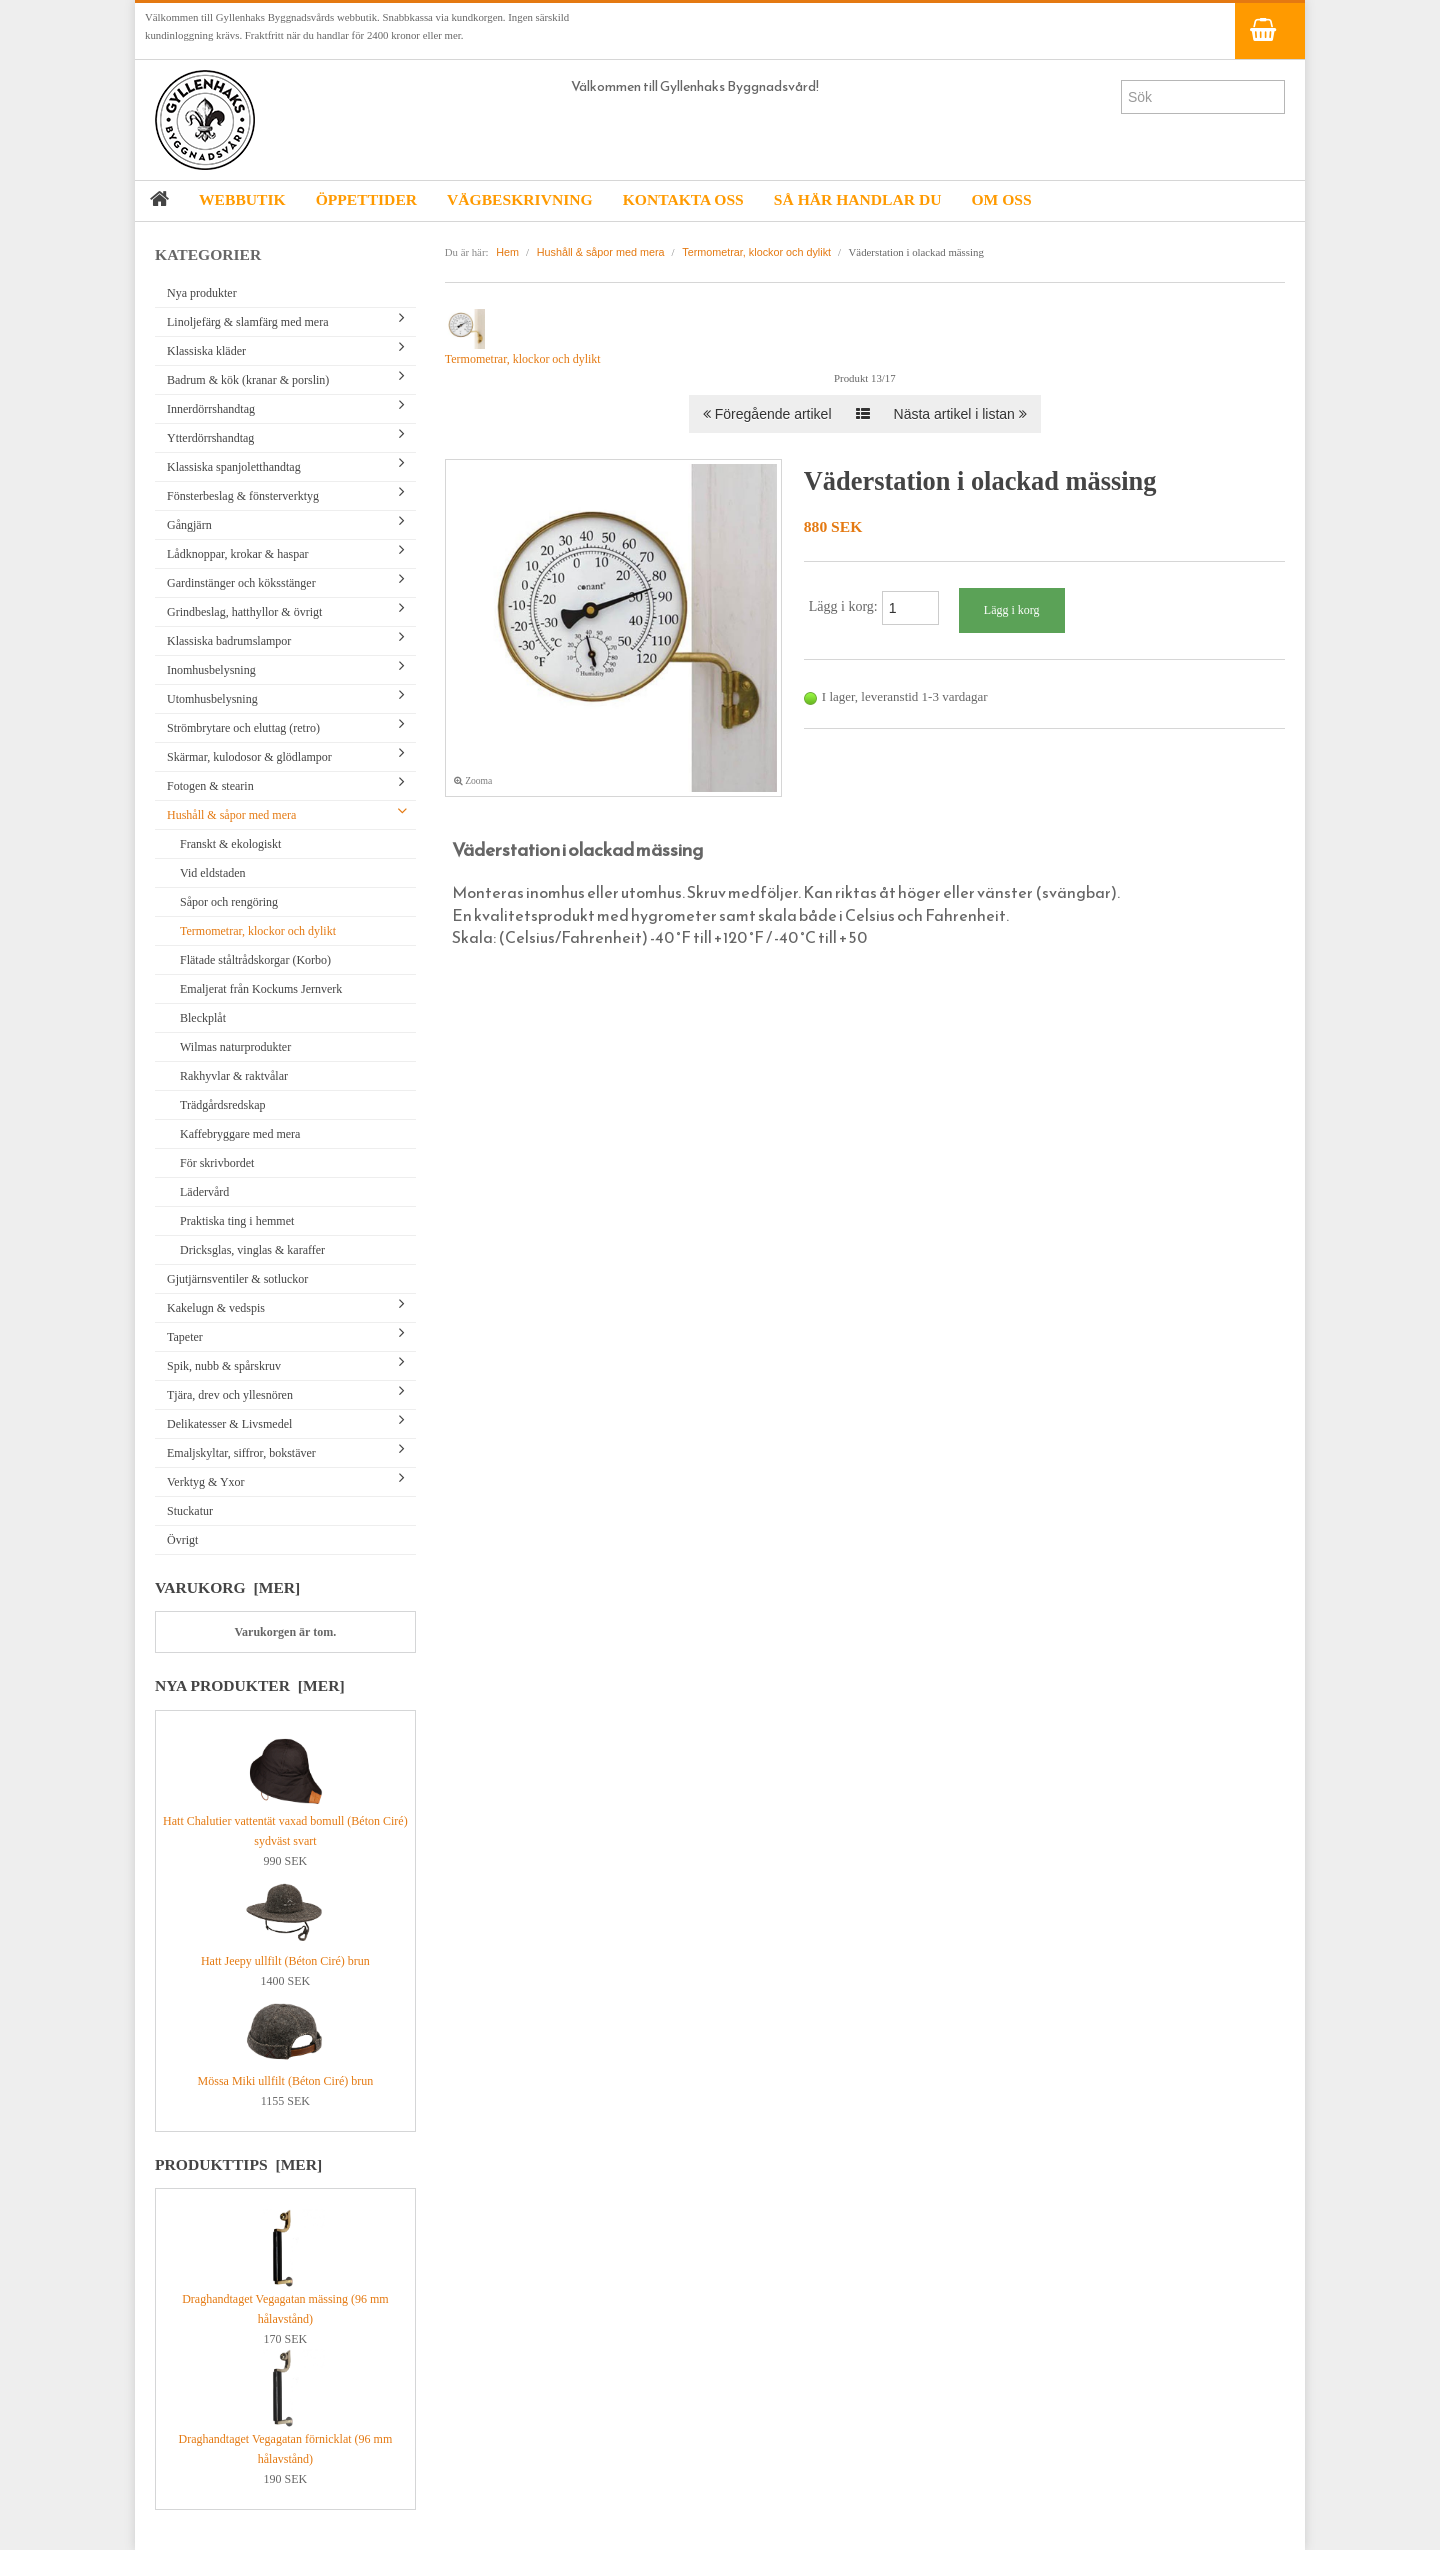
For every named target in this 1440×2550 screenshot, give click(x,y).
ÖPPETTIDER (366, 199)
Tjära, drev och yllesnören (230, 1395)
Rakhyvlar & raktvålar (234, 1076)
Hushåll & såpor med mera (231, 815)
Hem (507, 252)
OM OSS (1001, 199)
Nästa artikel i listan (960, 414)
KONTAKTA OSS (683, 199)
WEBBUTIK (242, 199)
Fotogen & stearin (210, 786)
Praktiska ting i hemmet (237, 1221)
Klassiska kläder (206, 351)
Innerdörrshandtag (211, 409)
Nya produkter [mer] (250, 1685)
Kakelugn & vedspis (216, 1308)
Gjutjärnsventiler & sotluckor (237, 1279)
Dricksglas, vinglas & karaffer (252, 1250)
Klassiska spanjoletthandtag (234, 467)
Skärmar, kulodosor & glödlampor (249, 757)
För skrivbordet (217, 1163)
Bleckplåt (203, 1018)
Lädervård (204, 1192)
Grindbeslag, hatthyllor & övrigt (244, 612)
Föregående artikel (767, 414)
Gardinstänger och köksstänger (241, 583)
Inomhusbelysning (211, 670)
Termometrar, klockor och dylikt (258, 931)
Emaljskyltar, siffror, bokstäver (241, 1453)
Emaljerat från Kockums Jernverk (261, 989)
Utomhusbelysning (212, 699)
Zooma (473, 780)
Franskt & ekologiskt (230, 844)
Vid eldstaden (213, 873)
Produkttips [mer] (238, 2164)
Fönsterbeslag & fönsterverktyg (243, 496)
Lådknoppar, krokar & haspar (237, 554)
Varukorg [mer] (227, 1587)
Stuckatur (190, 1511)
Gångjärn (189, 525)
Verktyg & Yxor (206, 1482)
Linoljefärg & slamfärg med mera (248, 322)
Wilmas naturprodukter (235, 1047)
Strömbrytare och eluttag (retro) (243, 728)
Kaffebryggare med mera (240, 1134)
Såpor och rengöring (229, 902)
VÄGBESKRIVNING (520, 199)
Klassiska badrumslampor (229, 641)
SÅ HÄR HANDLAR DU (858, 199)
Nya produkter (202, 293)
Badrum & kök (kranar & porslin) (248, 380)
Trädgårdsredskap (223, 1105)
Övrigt (182, 1540)
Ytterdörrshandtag (210, 438)
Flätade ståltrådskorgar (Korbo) (255, 960)
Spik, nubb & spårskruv (224, 1366)
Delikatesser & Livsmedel (229, 1424)
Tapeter (185, 1337)
